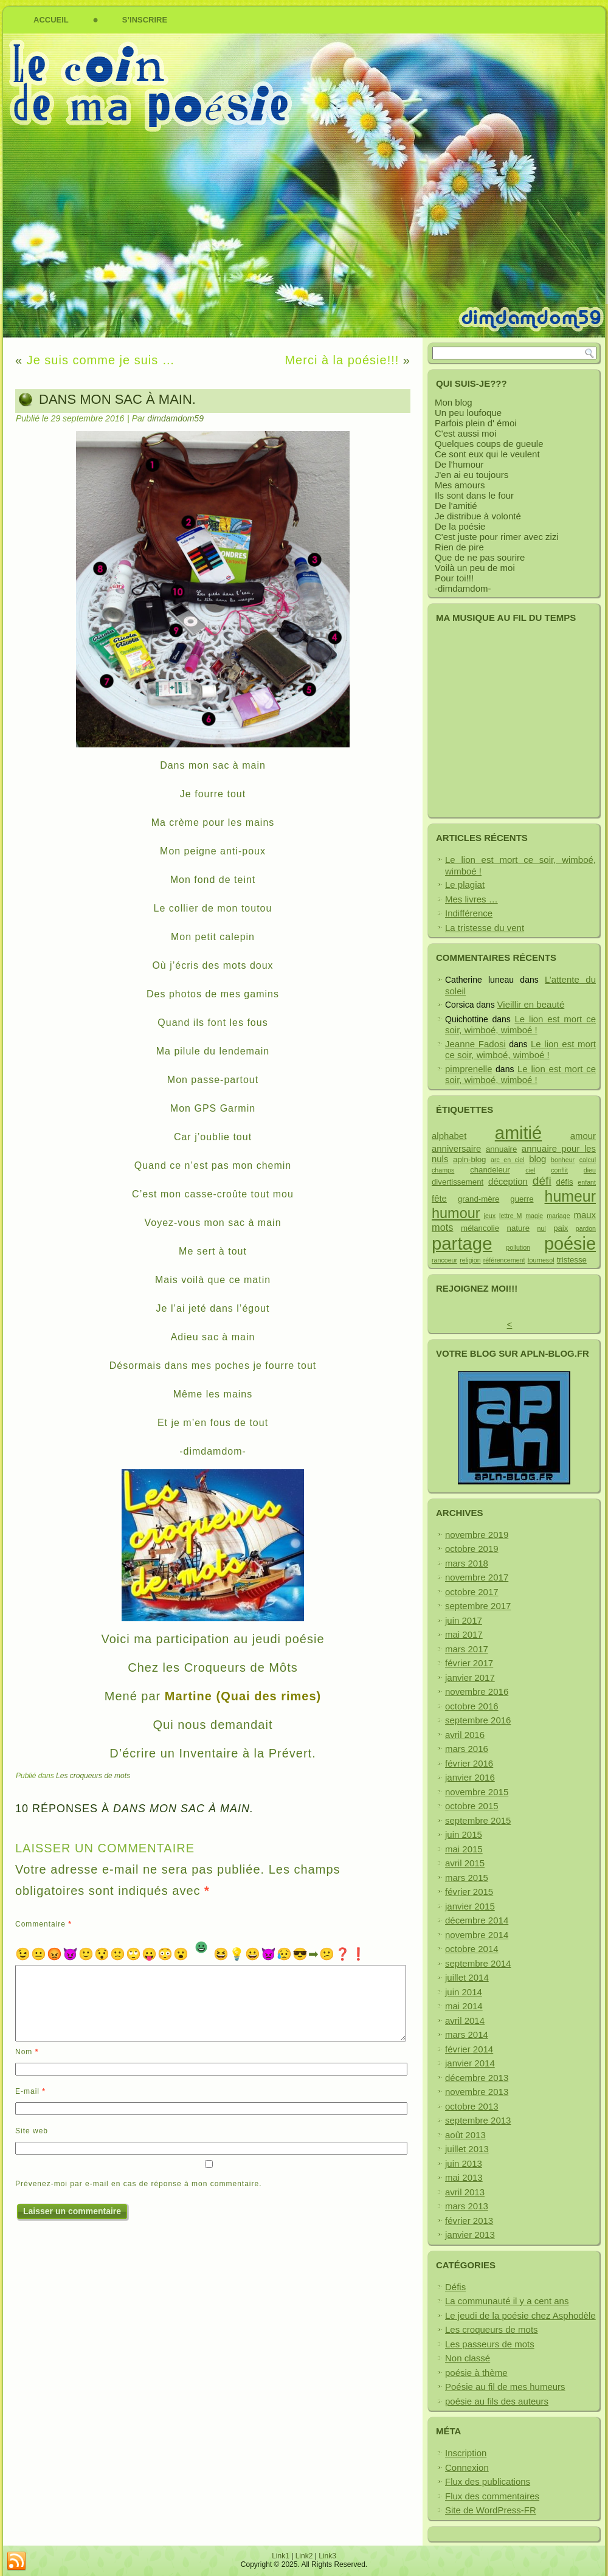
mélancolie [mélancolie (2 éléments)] (480, 1228)
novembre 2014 (476, 1935)
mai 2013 (464, 2177)
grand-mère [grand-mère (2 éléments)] (478, 1198)
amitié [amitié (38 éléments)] (518, 1133)
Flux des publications (487, 2481)
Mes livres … (471, 899)
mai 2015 (464, 1849)
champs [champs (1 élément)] (443, 1170)
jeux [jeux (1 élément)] (490, 1215)
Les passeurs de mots (489, 2344)
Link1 (280, 2556)
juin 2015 (463, 1834)
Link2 (304, 2556)
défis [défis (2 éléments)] (564, 1181)
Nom (26, 2052)
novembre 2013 (476, 2091)
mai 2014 (464, 2006)
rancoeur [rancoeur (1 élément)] (444, 1260)
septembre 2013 (478, 2120)
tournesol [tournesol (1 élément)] (541, 1260)
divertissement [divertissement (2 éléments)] (457, 1181)
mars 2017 (466, 1649)
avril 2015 (465, 1863)
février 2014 (469, 2049)
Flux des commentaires (492, 2496)
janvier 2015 (470, 1906)
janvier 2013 (470, 2234)
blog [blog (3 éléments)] (537, 1159)
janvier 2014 (470, 2063)
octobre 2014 (472, 1949)
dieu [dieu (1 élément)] (590, 1170)
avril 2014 (465, 2020)
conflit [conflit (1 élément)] (559, 1170)
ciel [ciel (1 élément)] (530, 1170)
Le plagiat (465, 884)
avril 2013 (465, 2192)
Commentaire (43, 1924)
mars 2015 (466, 1877)
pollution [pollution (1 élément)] (518, 1247)
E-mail (30, 2091)
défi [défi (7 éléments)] (542, 1180)
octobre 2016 (472, 1706)
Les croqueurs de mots (93, 1775)
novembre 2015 (476, 1792)
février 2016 (469, 1763)
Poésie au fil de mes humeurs (505, 2386)
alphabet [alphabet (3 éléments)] (449, 1135)
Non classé (467, 2358)
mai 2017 (464, 1634)
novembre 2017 (476, 1577)
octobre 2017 (472, 1592)
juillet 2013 (467, 2149)
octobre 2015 (472, 1806)
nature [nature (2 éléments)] (518, 1228)
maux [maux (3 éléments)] (585, 1215)
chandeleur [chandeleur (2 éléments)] (490, 1169)
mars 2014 (466, 2034)
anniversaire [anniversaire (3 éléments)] (456, 1148)
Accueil (51, 19)
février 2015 (469, 1891)
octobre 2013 (472, 2106)
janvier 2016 (470, 1777)
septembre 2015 (478, 1820)
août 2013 (465, 2135)
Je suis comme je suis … (101, 360)
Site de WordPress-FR (490, 2510)
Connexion (467, 2467)
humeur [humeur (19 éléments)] (570, 1196)
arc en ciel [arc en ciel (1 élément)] (507, 1159)
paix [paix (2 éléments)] (560, 1228)
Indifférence (468, 913)
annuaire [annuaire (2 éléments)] (501, 1149)
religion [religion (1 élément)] (470, 1260)
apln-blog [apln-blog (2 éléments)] (469, 1159)
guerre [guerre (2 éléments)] (521, 1198)
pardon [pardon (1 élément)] (586, 1228)
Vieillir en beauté (531, 1004)
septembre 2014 (478, 1963)
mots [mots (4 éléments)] (442, 1227)
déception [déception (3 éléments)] (508, 1181)
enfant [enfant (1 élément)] (587, 1182)
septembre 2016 (478, 1720)
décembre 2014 (476, 1920)
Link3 (327, 2556)
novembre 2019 (476, 1534)
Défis (455, 2287)
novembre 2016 (476, 1691)
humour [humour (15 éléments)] (456, 1213)
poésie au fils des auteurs (496, 2401)
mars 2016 (466, 1748)
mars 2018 (466, 1563)
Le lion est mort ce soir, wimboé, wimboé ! (520, 1025)
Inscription (465, 2453)
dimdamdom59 (175, 418)
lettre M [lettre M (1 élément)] (510, 1215)
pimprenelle (468, 1069)
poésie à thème (476, 2372)
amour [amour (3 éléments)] (583, 1135)
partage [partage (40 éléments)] (462, 1243)
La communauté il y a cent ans (506, 2301)
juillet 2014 (467, 1977)
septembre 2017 (478, 1606)
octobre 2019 (472, 1548)
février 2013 (469, 2220)
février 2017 (469, 1663)
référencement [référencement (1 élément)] (504, 1260)
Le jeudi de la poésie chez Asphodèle (520, 2315)
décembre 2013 (476, 2077)
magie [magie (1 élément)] (534, 1215)
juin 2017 (463, 1620)
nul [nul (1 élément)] (541, 1228)
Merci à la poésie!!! (342, 360)
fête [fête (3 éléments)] (439, 1198)
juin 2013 (463, 2163)
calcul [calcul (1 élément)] (587, 1159)
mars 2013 (466, 2206)
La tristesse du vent (484, 928)
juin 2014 (463, 1992)
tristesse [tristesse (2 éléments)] (572, 1259)
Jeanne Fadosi (475, 1044)
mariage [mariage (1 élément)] (558, 1215)
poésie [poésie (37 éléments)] (570, 1243)
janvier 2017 (470, 1677)
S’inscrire (144, 19)
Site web (31, 2131)
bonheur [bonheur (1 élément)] (563, 1159)
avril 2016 (465, 1734)
